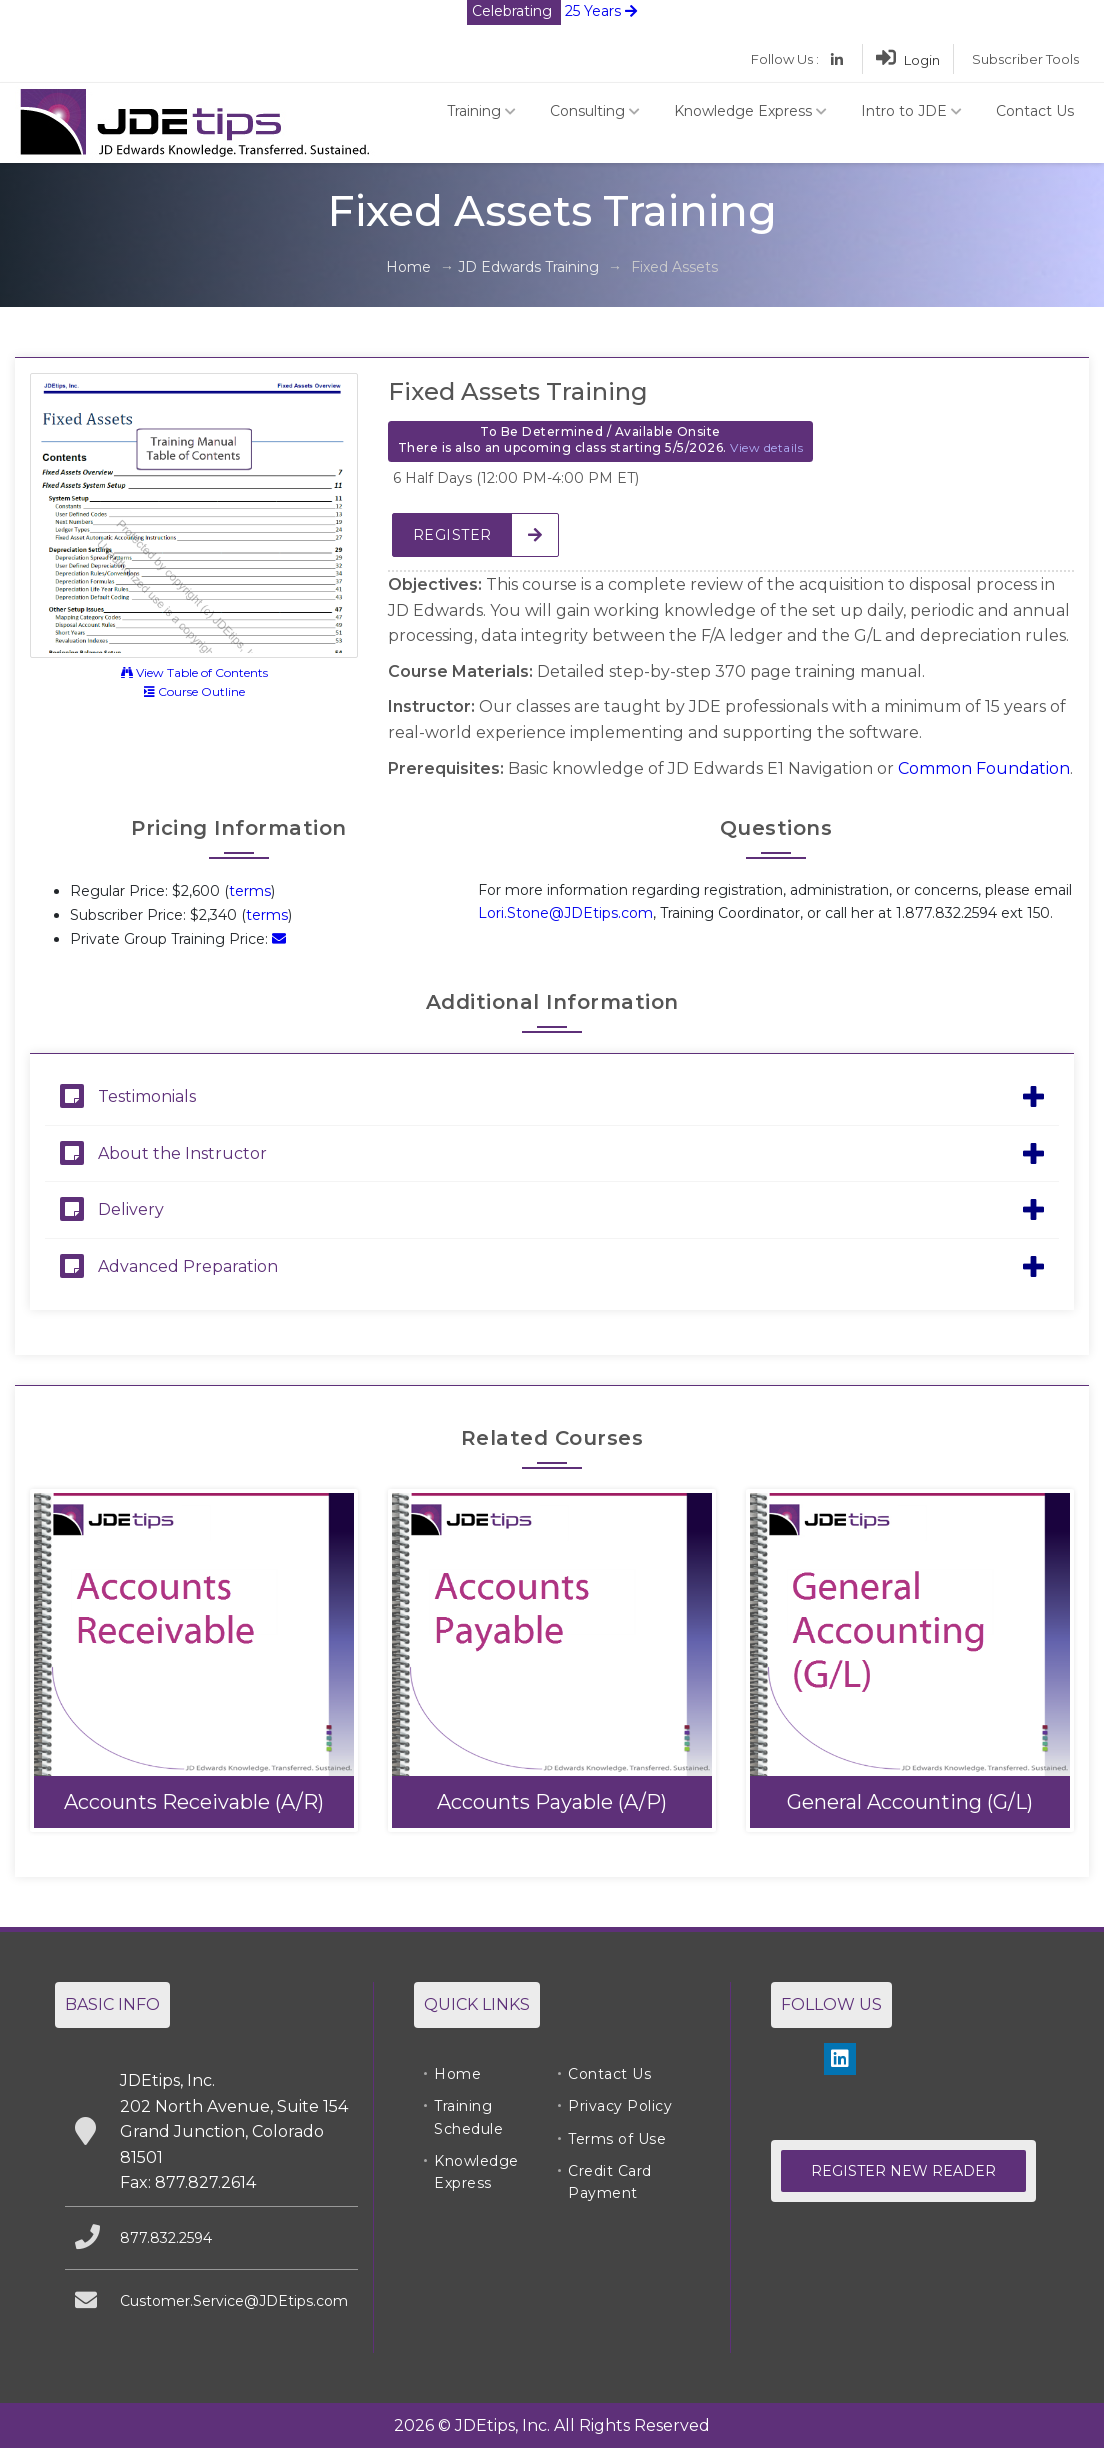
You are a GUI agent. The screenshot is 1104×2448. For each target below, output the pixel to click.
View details (766, 447)
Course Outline (194, 691)
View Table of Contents (194, 672)
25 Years (552, 11)
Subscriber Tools (1025, 59)
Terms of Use (617, 2139)
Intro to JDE (911, 111)
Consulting (595, 111)
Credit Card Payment (610, 2182)
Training (481, 111)
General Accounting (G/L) (910, 1802)
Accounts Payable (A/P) (552, 1802)
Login (908, 60)
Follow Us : (785, 59)
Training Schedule (468, 2117)
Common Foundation (984, 768)
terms (250, 891)
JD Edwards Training (528, 267)
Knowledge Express (750, 111)
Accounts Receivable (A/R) (194, 1802)
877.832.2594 (166, 2238)
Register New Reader (903, 2171)
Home (408, 267)
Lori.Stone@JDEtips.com (565, 913)
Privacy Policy (620, 2106)
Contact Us (1035, 111)
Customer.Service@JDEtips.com (234, 2301)
